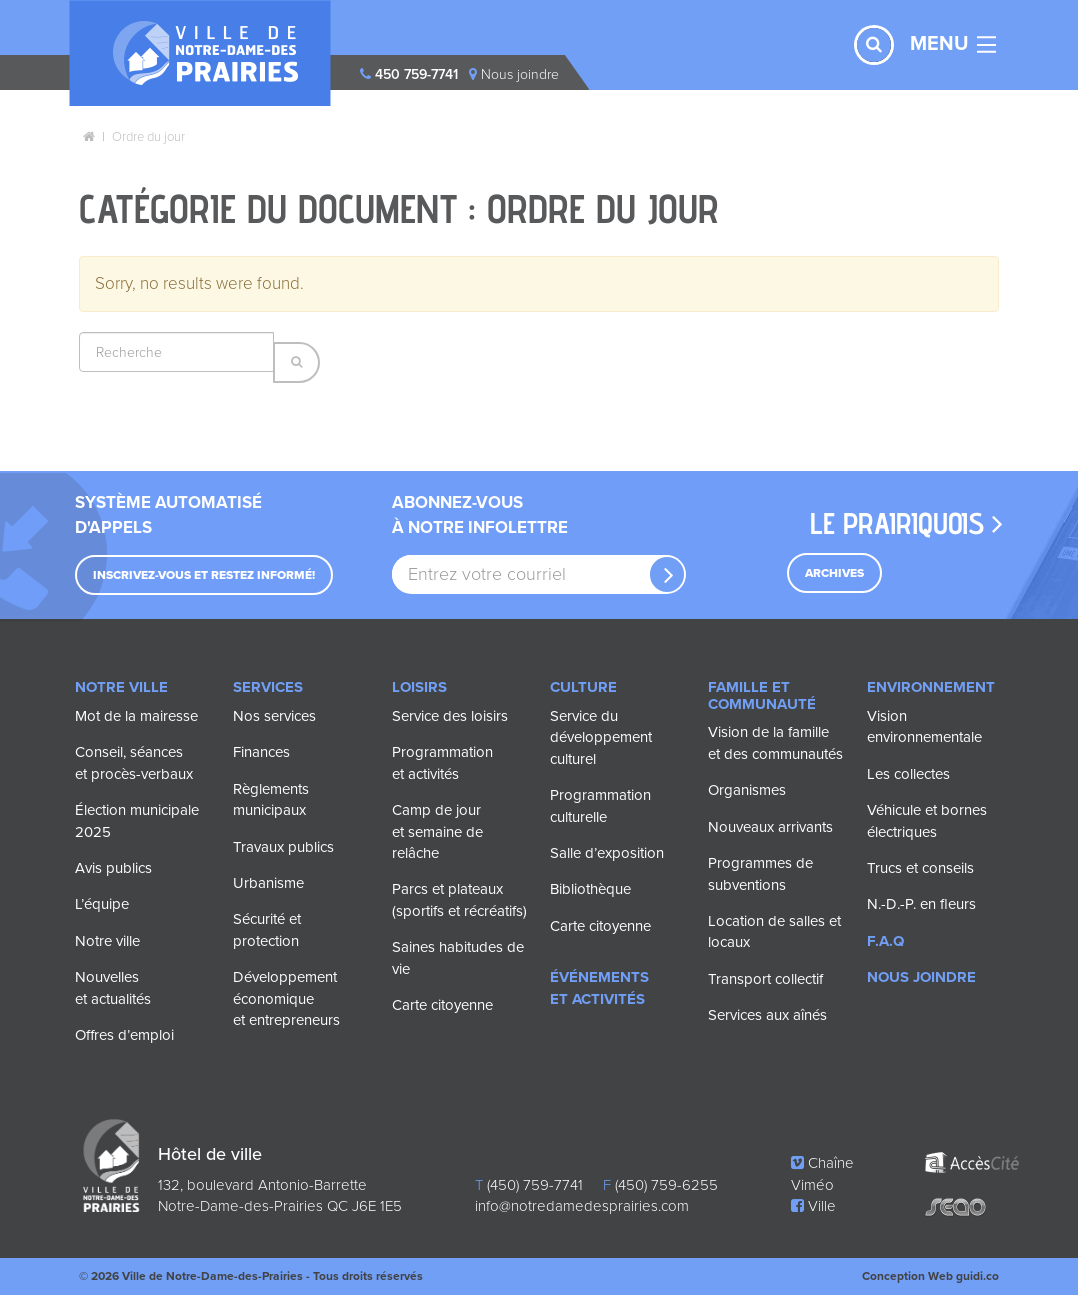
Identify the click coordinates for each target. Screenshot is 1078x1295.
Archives (834, 573)
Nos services (274, 716)
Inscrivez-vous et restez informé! (204, 575)
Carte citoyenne (442, 1005)
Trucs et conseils (920, 868)
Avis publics (113, 868)
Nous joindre (921, 977)
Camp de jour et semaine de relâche (437, 831)
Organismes (747, 790)
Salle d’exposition (607, 853)
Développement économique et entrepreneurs (286, 998)
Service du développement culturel (601, 737)
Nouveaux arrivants (770, 827)
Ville (813, 1206)
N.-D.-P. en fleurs (921, 904)
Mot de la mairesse (136, 716)
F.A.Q (885, 941)
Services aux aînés (767, 1015)
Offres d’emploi (124, 1035)
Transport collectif (765, 979)
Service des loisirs (450, 716)
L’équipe (102, 904)
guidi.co (977, 1276)
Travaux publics (283, 847)
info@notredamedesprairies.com (582, 1206)
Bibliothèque (590, 889)
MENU (939, 44)
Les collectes (908, 774)
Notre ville (107, 941)
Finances (261, 752)
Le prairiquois (906, 523)
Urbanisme (268, 883)
